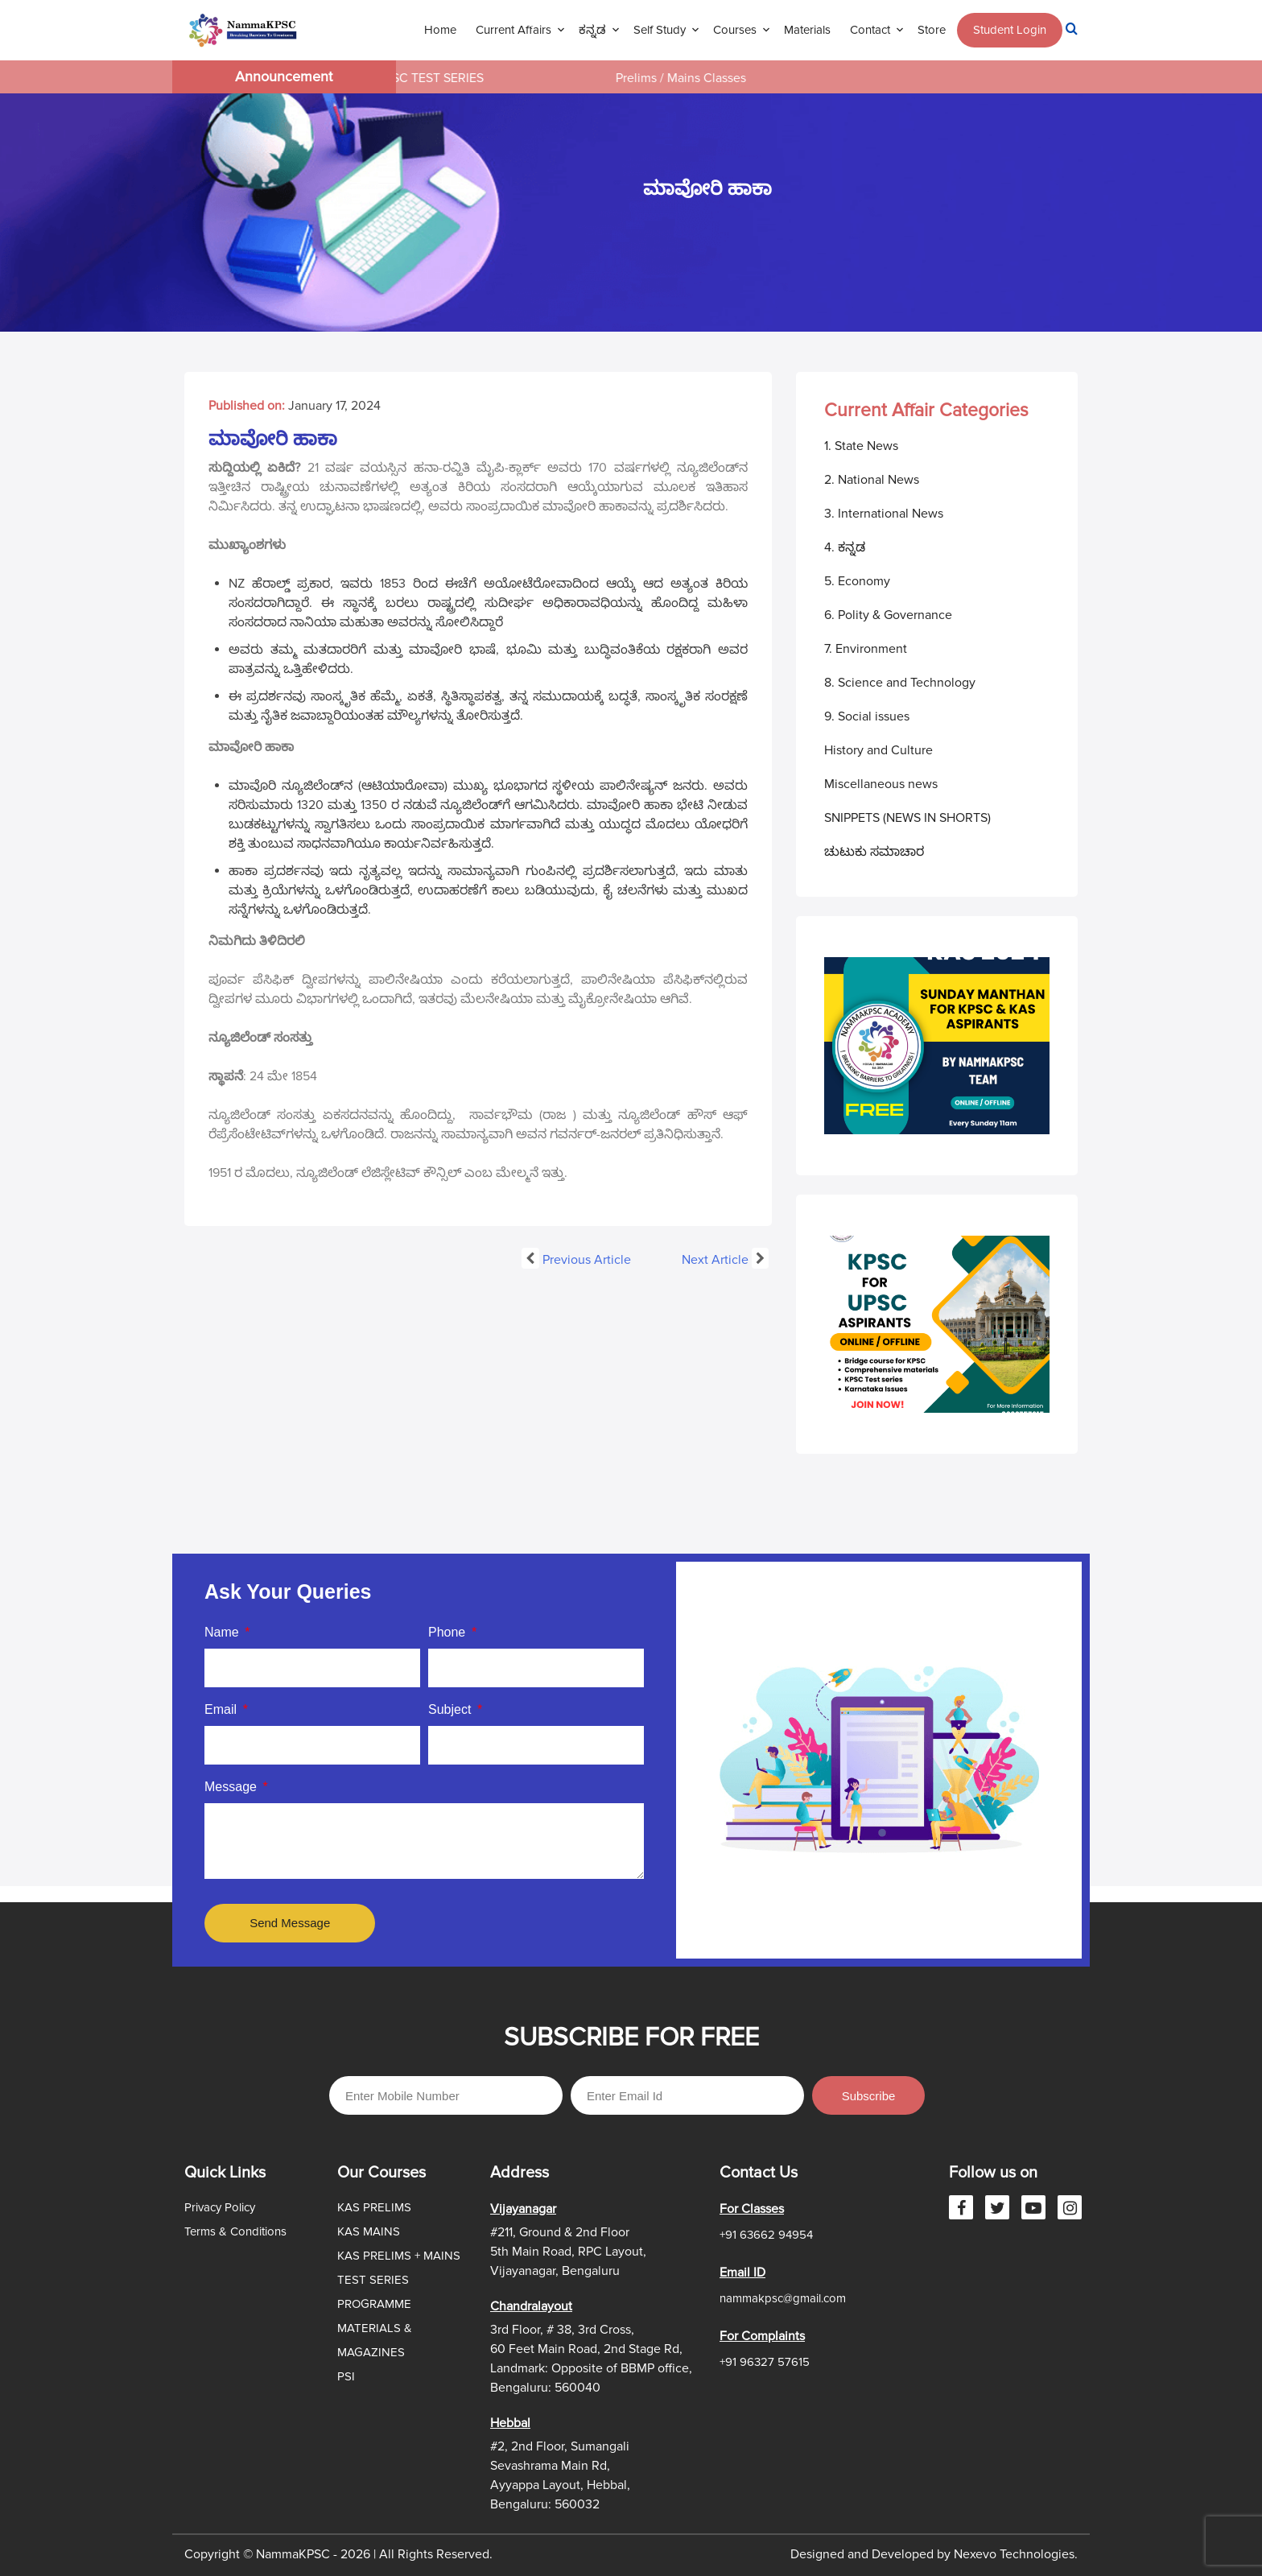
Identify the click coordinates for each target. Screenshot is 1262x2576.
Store (932, 30)
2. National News (871, 480)
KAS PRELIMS (374, 2207)
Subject (451, 1709)
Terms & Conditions (235, 2231)
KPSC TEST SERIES (445, 78)
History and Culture (878, 750)
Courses (735, 30)
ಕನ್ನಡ (592, 30)
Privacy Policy (219, 2207)
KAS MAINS (368, 2231)
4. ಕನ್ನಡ (844, 547)
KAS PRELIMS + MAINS (398, 2255)
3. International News (883, 514)
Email (222, 1709)
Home (440, 30)
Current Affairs (513, 30)
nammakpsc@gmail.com (783, 2298)
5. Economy (857, 581)
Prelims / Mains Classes (696, 78)
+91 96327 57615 (765, 2362)
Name (223, 1632)
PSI (346, 2376)
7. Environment (865, 649)
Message (232, 1787)
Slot (531, 1946)
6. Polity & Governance (888, 615)
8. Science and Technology (899, 683)
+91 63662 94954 (766, 2234)
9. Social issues (866, 716)
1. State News (861, 446)
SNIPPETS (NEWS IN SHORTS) (907, 818)
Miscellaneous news (881, 784)
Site (556, 1946)
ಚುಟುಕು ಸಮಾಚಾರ (874, 852)
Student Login (1009, 30)
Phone (448, 1632)
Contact (870, 30)
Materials (807, 30)
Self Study (659, 30)
